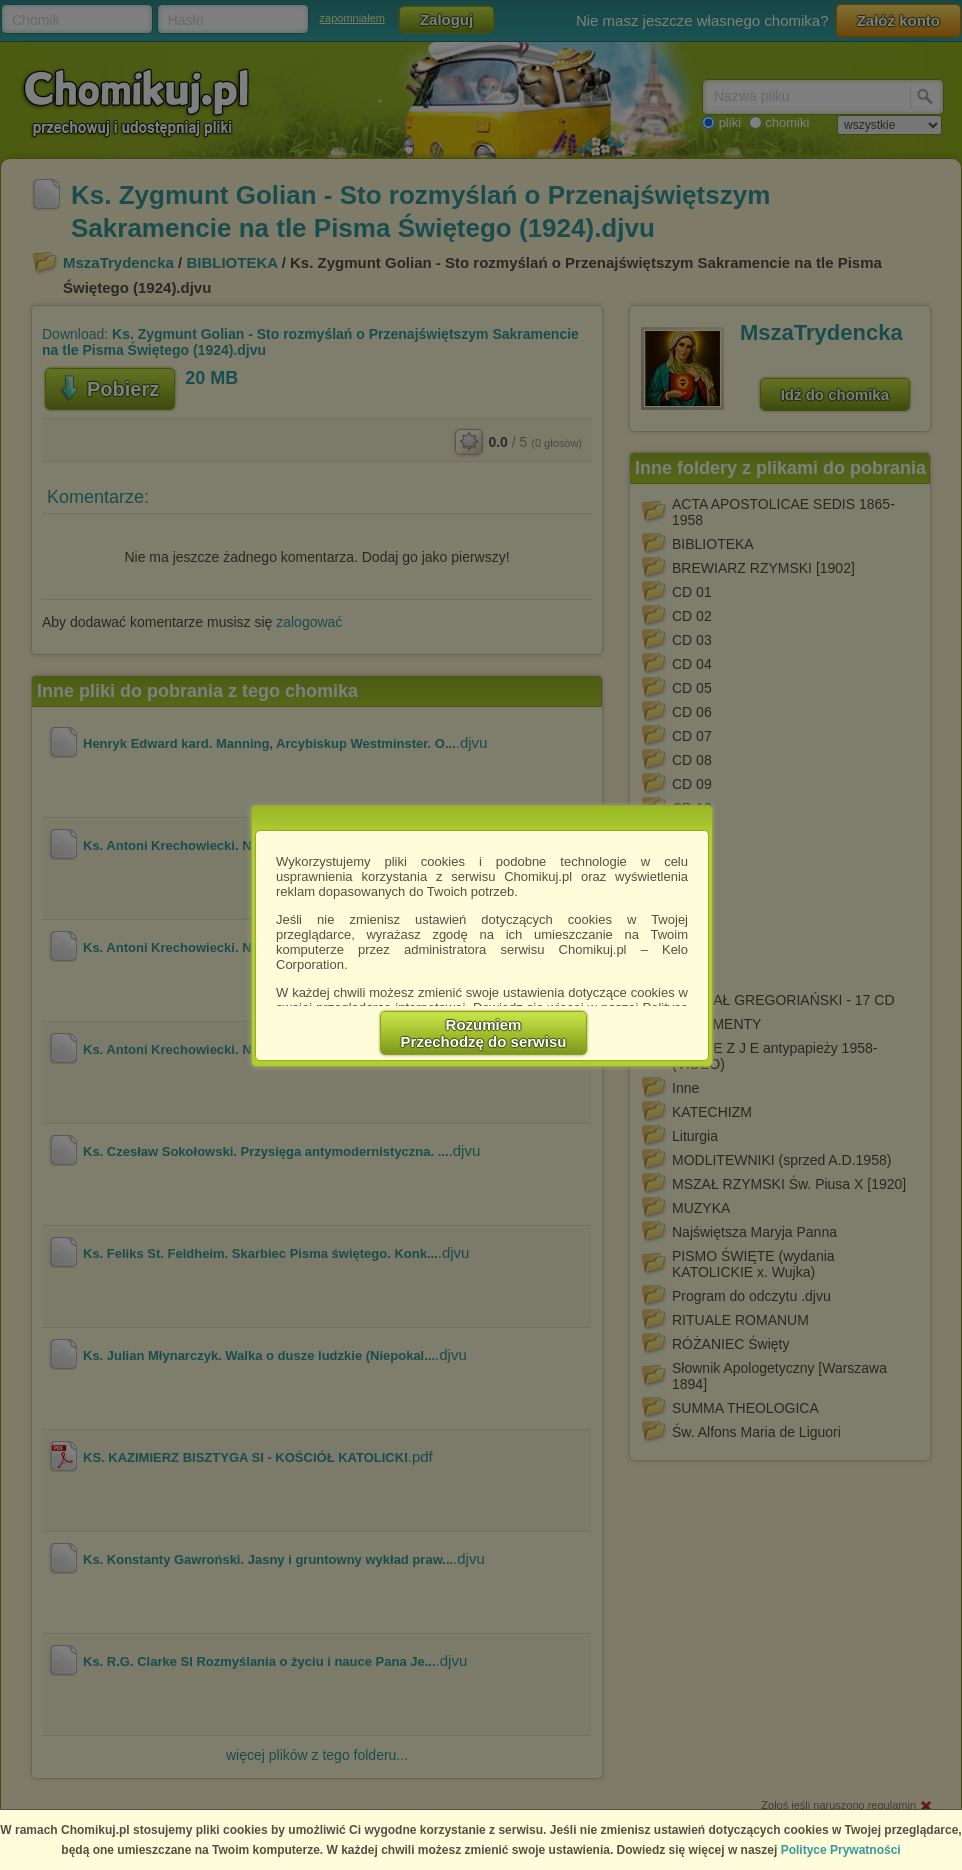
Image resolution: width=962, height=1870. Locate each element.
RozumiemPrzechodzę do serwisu (484, 1033)
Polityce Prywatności (841, 1850)
